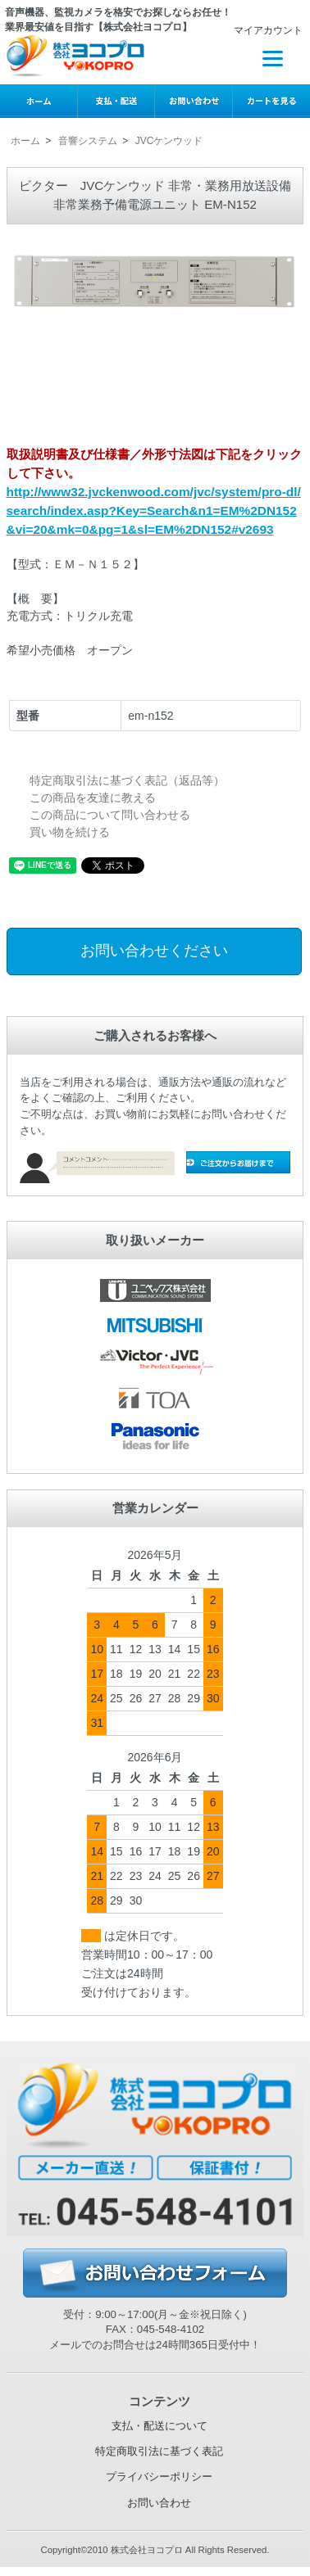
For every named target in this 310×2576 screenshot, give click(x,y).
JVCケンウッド (169, 141)
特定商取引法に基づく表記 (159, 2451)
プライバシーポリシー (159, 2476)
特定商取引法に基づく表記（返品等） (127, 780)
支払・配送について (159, 2426)
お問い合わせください (154, 950)
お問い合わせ (159, 2503)
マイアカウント (260, 30)
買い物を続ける (70, 831)
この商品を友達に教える (93, 797)
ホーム (25, 141)
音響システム (87, 141)
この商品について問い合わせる (110, 814)
